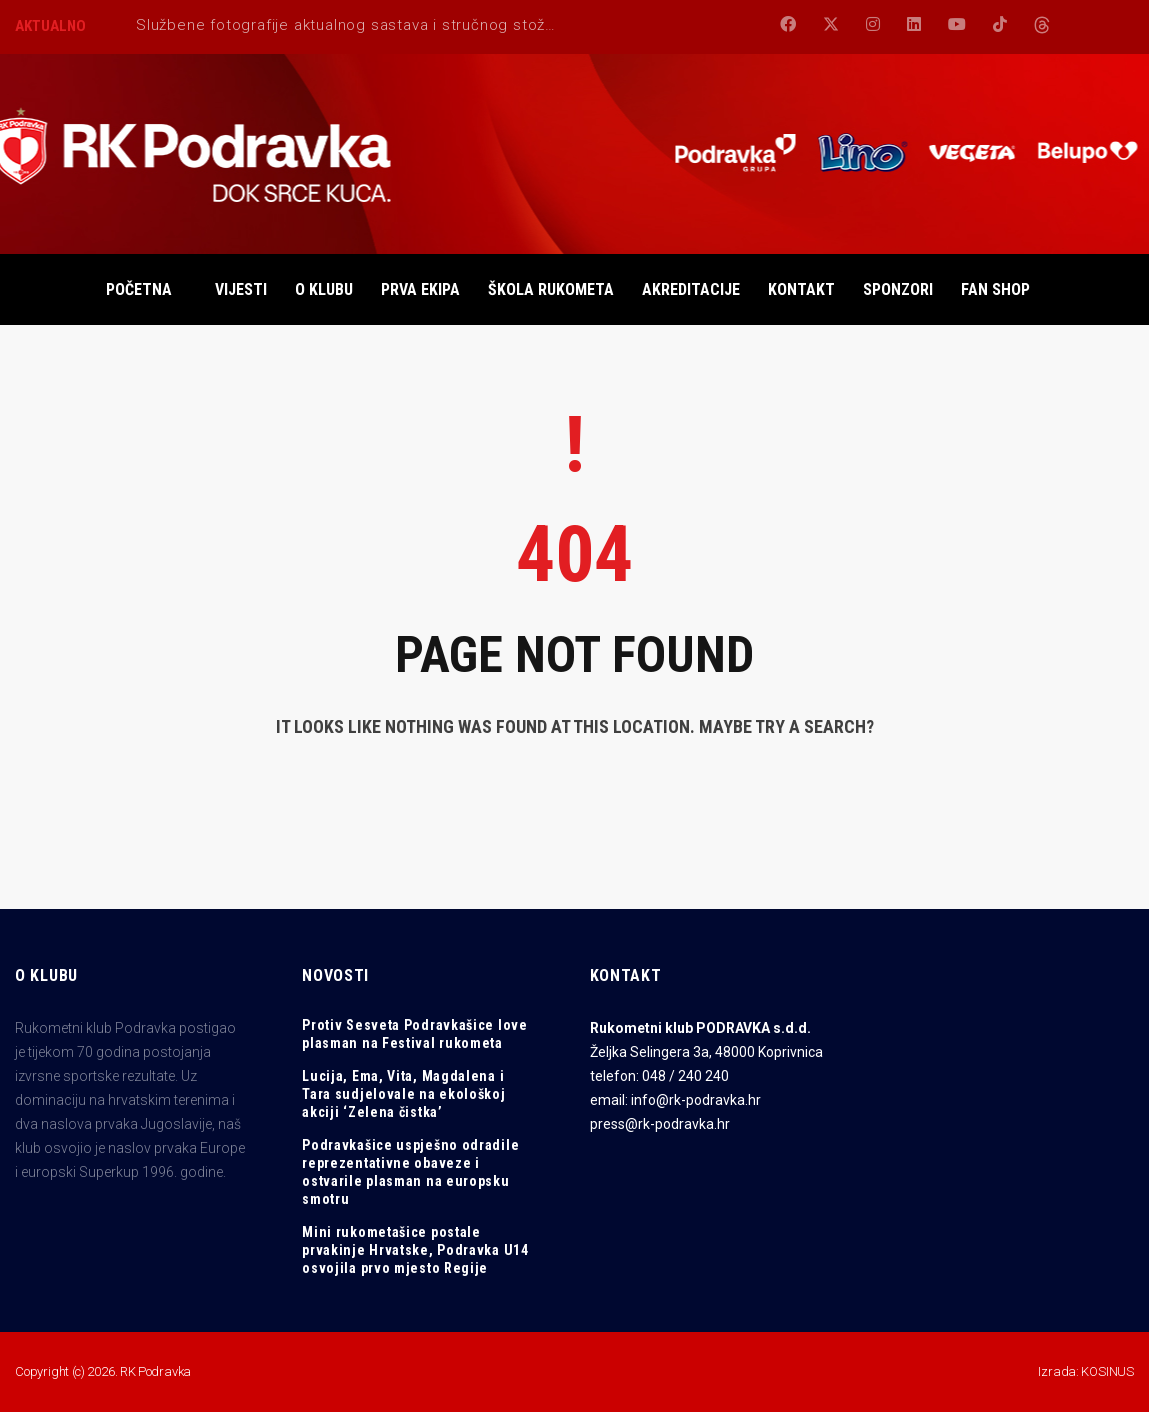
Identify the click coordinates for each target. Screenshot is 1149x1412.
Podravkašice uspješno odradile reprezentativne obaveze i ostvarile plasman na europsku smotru (410, 1172)
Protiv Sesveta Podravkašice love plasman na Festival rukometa (414, 1034)
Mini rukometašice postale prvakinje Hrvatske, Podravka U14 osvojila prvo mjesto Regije (415, 1250)
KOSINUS (1107, 1371)
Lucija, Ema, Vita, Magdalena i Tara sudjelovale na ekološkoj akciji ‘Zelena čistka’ (403, 1094)
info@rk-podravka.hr (696, 1100)
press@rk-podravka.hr (660, 1124)
